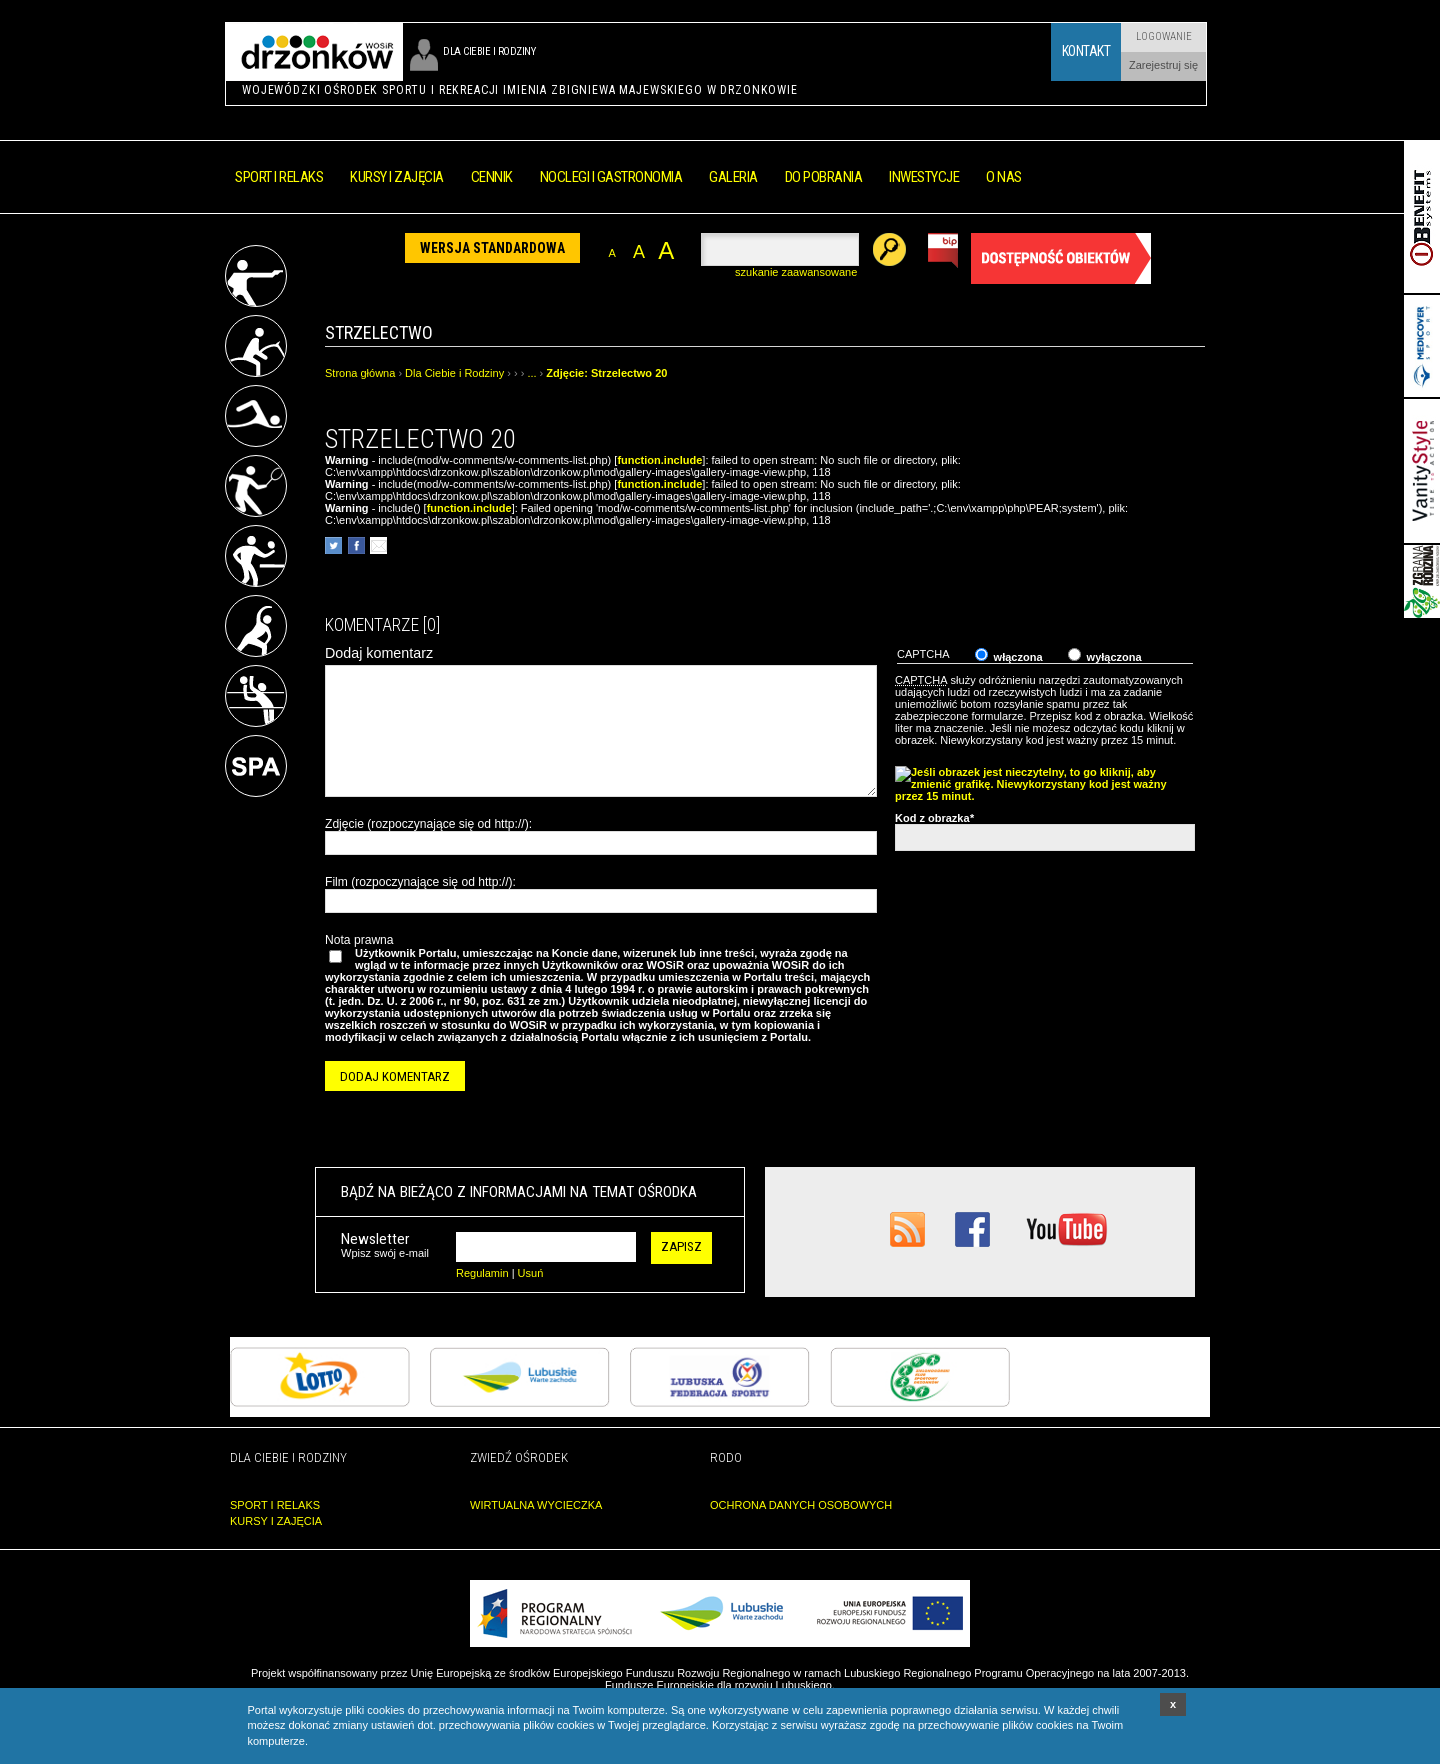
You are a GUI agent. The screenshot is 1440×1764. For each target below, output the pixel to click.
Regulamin (482, 1273)
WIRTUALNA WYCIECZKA (536, 1505)
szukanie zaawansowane (796, 272)
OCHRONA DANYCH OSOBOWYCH (801, 1505)
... (531, 373)
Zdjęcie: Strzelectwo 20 (606, 373)
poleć (378, 545)
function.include (659, 460)
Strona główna (360, 373)
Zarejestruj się (1163, 65)
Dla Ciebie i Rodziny (454, 373)
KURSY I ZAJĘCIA (276, 1521)
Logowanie (1164, 36)
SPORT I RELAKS (275, 1505)
